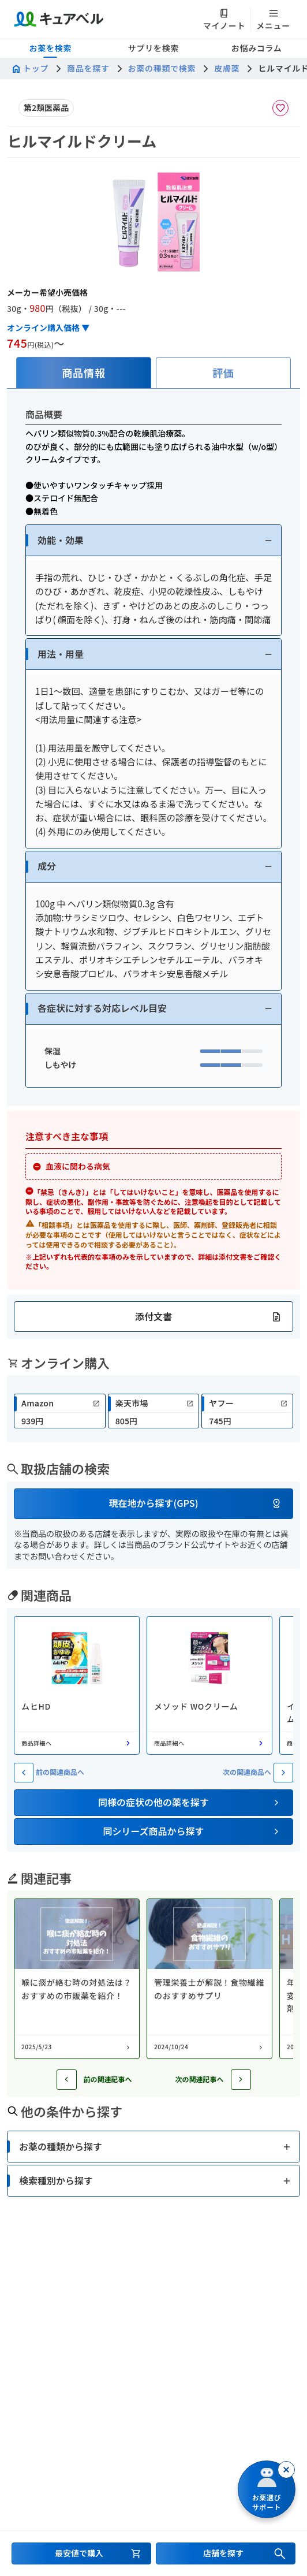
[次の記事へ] (241, 2079)
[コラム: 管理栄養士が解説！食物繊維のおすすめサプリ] (209, 1979)
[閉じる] (286, 2469)
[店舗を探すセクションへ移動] (225, 2553)
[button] (153, 540)
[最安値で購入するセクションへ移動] (81, 2553)
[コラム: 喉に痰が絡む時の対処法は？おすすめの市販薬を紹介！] (77, 1979)
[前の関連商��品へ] (23, 1772)
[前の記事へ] (67, 2079)
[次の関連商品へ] (283, 1772)
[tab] (83, 373)
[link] (60, 1411)
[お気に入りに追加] (280, 108)
